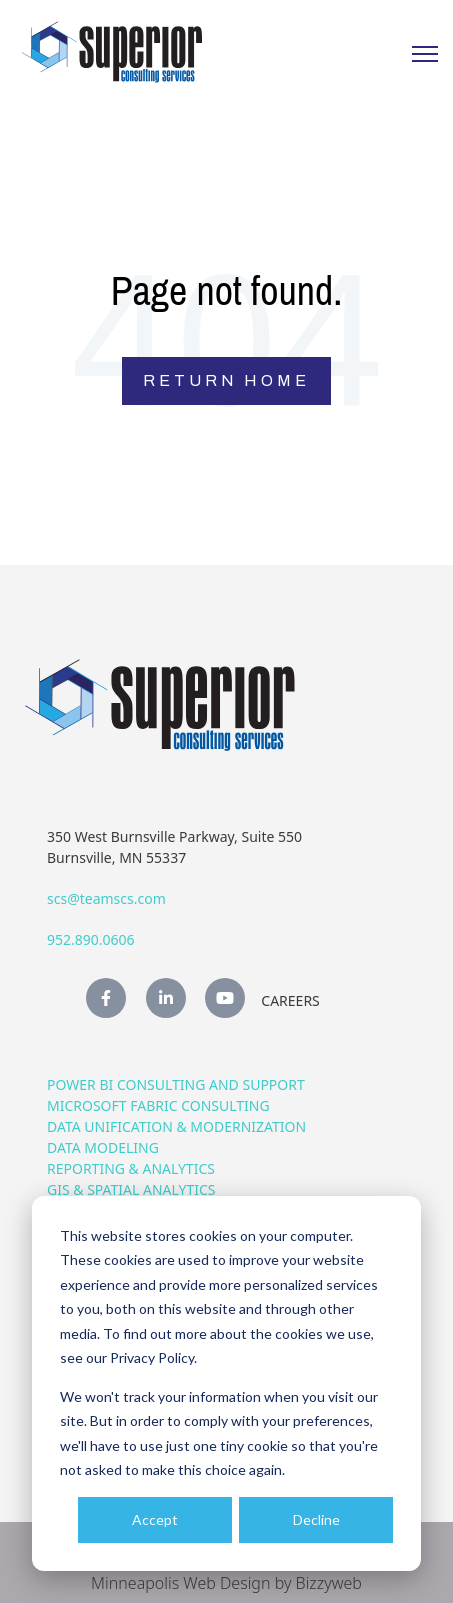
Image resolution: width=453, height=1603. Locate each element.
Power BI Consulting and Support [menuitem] (176, 1084)
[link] (112, 50)
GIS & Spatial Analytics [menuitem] (131, 1189)
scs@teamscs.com (106, 898)
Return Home (226, 380)
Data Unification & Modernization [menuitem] (176, 1126)
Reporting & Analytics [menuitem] (131, 1168)
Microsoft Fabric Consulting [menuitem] (158, 1105)
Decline (316, 1519)
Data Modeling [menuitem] (103, 1147)
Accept (155, 1519)
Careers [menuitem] (290, 1000)
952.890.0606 (91, 939)
